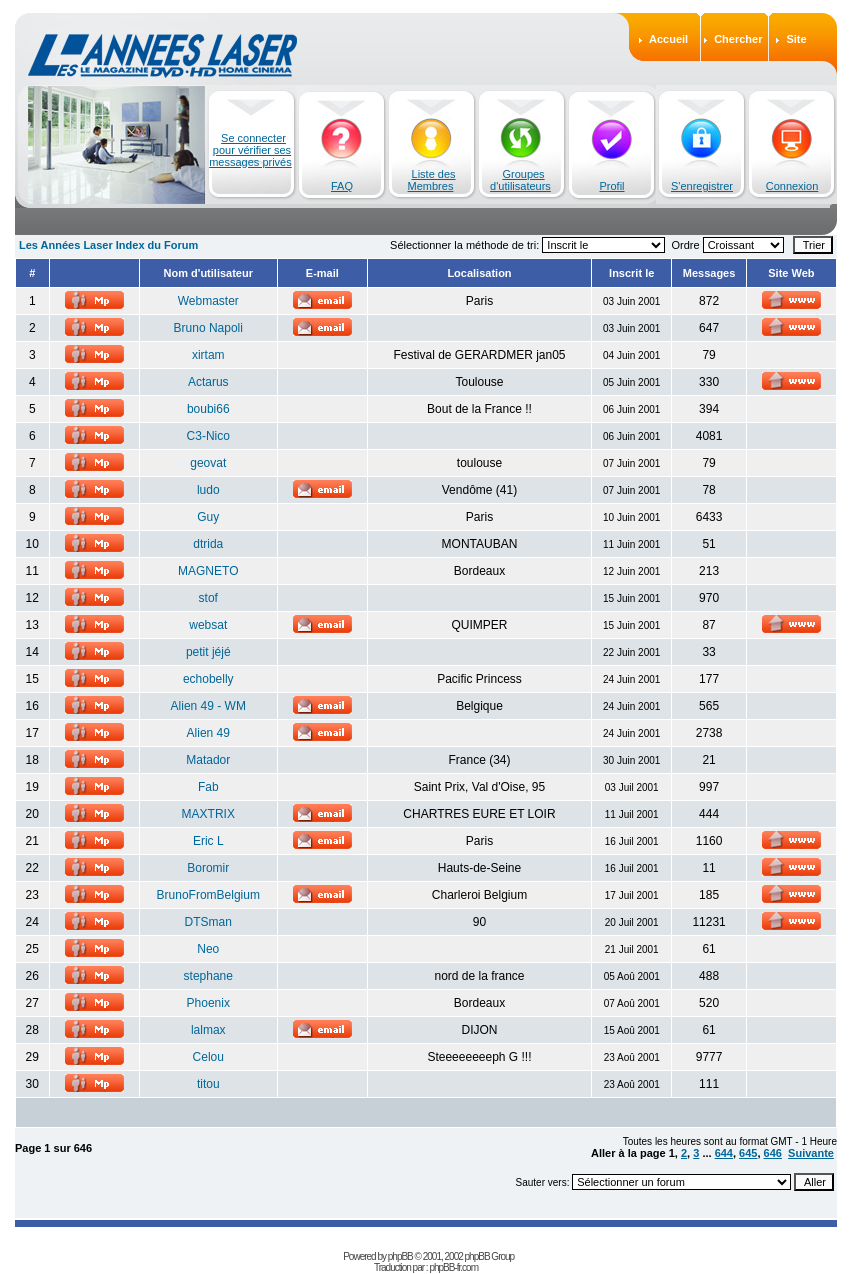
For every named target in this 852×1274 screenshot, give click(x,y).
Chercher (738, 39)
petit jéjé (208, 652)
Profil (611, 186)
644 (724, 1153)
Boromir (208, 868)
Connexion (792, 186)
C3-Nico (208, 436)
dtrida (208, 544)
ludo (208, 490)
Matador (208, 760)
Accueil (668, 39)
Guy (208, 517)
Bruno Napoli (208, 328)
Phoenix (208, 1003)
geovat (208, 463)
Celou (208, 1057)
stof (208, 598)
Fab (208, 787)
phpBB (400, 1256)
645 (748, 1153)
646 (773, 1153)
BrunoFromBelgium (208, 895)
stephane (208, 976)
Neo (208, 949)
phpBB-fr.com (453, 1267)
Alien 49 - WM (208, 706)
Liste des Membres (432, 180)
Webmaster (208, 301)
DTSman (208, 922)
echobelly (208, 679)
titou (208, 1084)
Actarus (208, 382)
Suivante (811, 1153)
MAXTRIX (208, 814)
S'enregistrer (702, 186)
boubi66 (208, 409)
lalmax (208, 1030)
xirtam (208, 355)
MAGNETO (208, 571)
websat (208, 625)
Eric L (208, 841)
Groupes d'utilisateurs (520, 180)
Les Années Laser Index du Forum (108, 245)
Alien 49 (208, 733)
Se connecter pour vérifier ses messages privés (250, 150)
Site (796, 39)
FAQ (342, 186)
